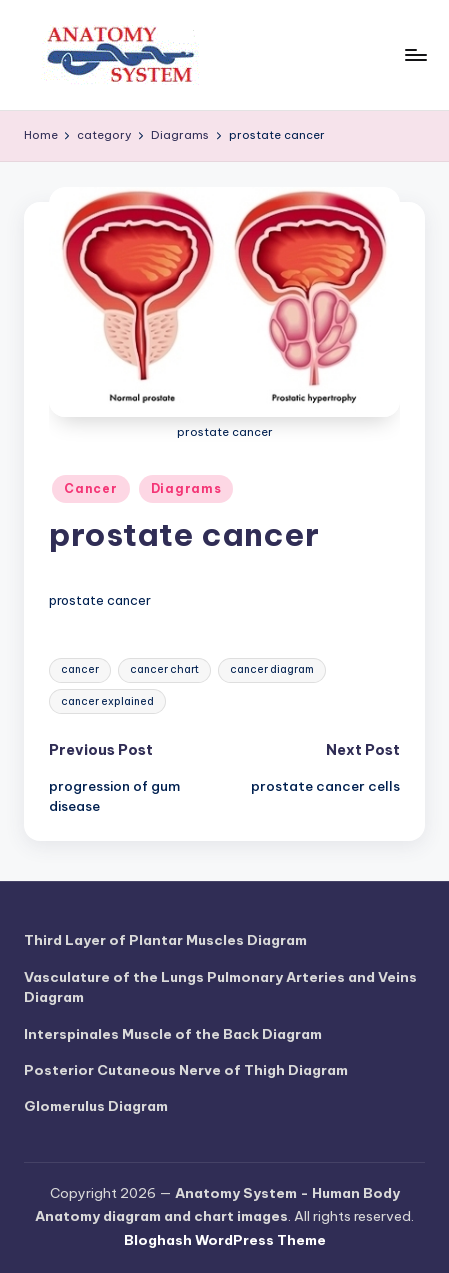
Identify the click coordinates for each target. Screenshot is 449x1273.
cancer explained (107, 701)
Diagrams (186, 488)
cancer (80, 669)
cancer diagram (272, 669)
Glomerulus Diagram (96, 1106)
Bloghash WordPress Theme (225, 1240)
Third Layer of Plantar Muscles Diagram (165, 940)
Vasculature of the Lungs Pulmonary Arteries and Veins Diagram (220, 987)
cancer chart (164, 669)
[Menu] (415, 54)
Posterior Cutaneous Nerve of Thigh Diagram (186, 1070)
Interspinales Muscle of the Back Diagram (173, 1034)
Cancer (90, 488)
